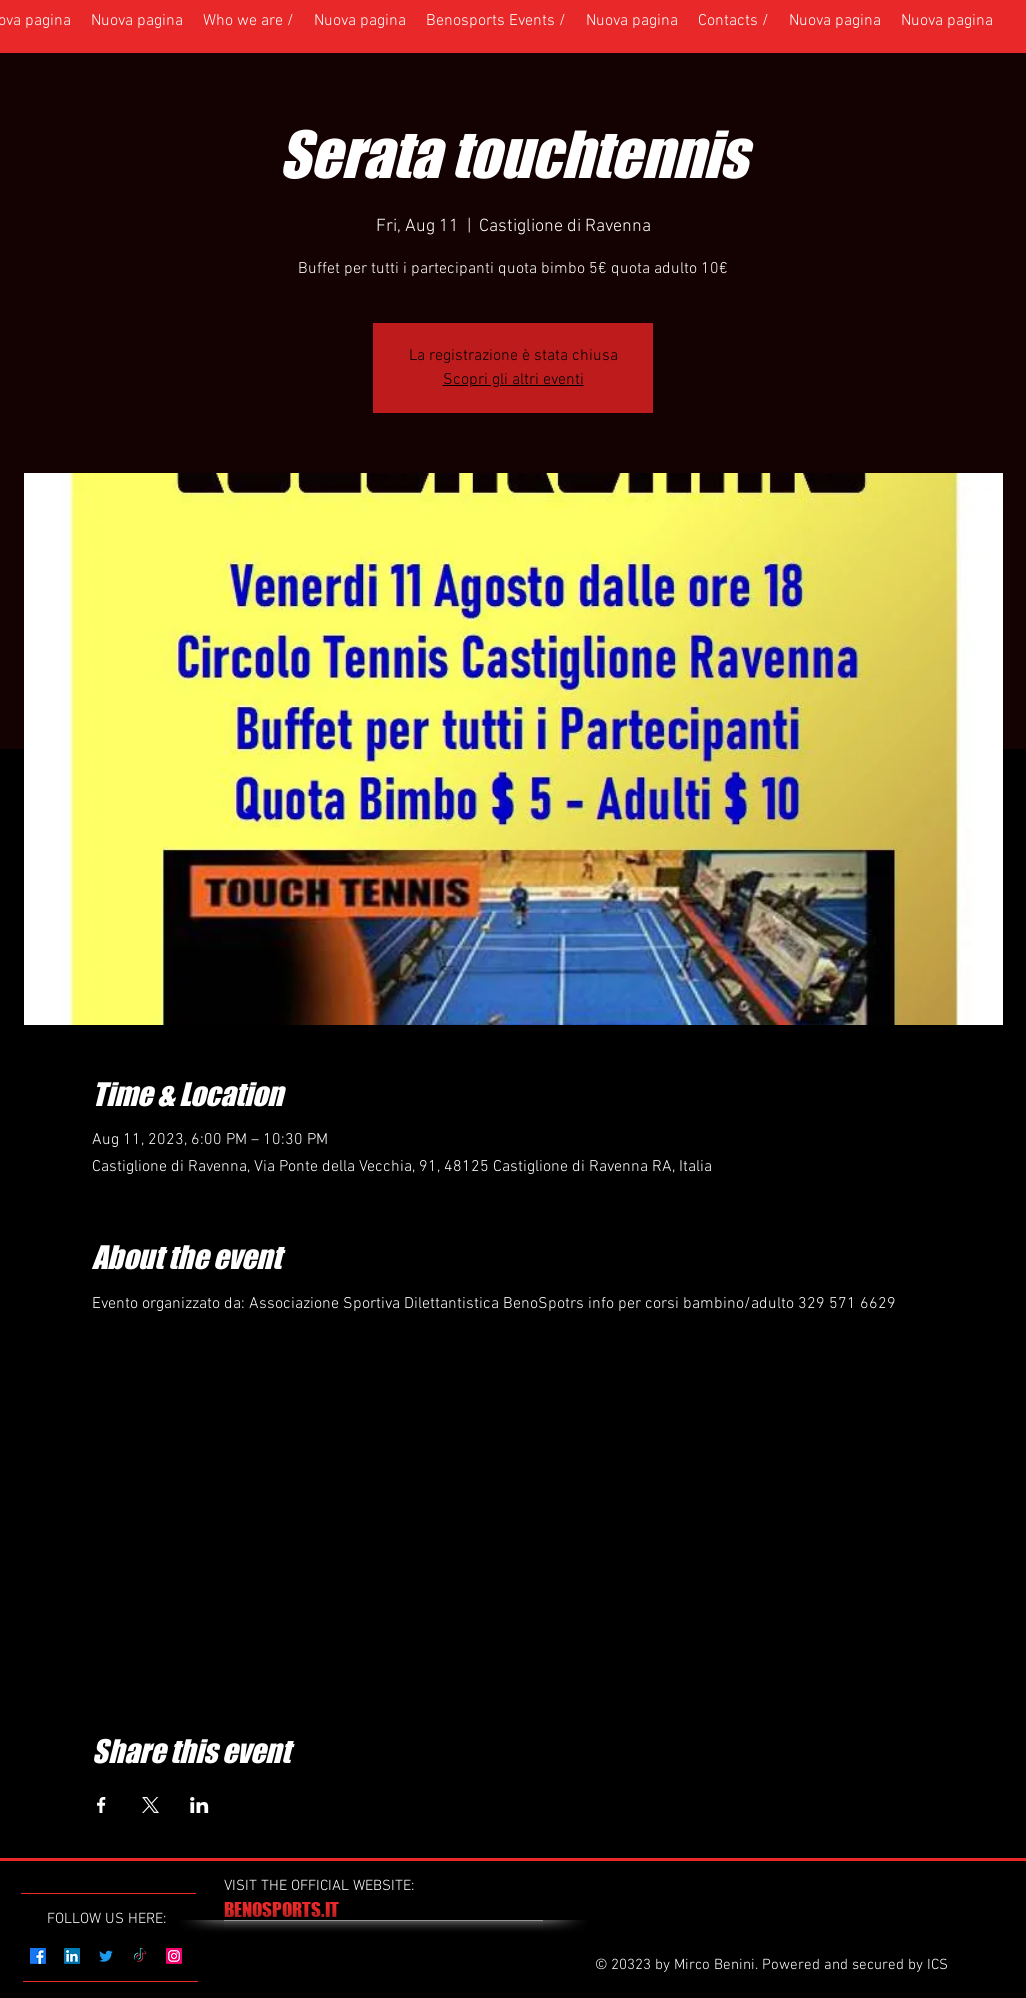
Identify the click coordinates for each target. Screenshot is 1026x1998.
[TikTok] (140, 1956)
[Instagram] (174, 1956)
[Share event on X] (150, 1805)
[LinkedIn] (72, 1956)
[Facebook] (38, 1956)
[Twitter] (106, 1956)
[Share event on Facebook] (101, 1805)
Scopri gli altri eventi (513, 380)
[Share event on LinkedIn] (199, 1805)
